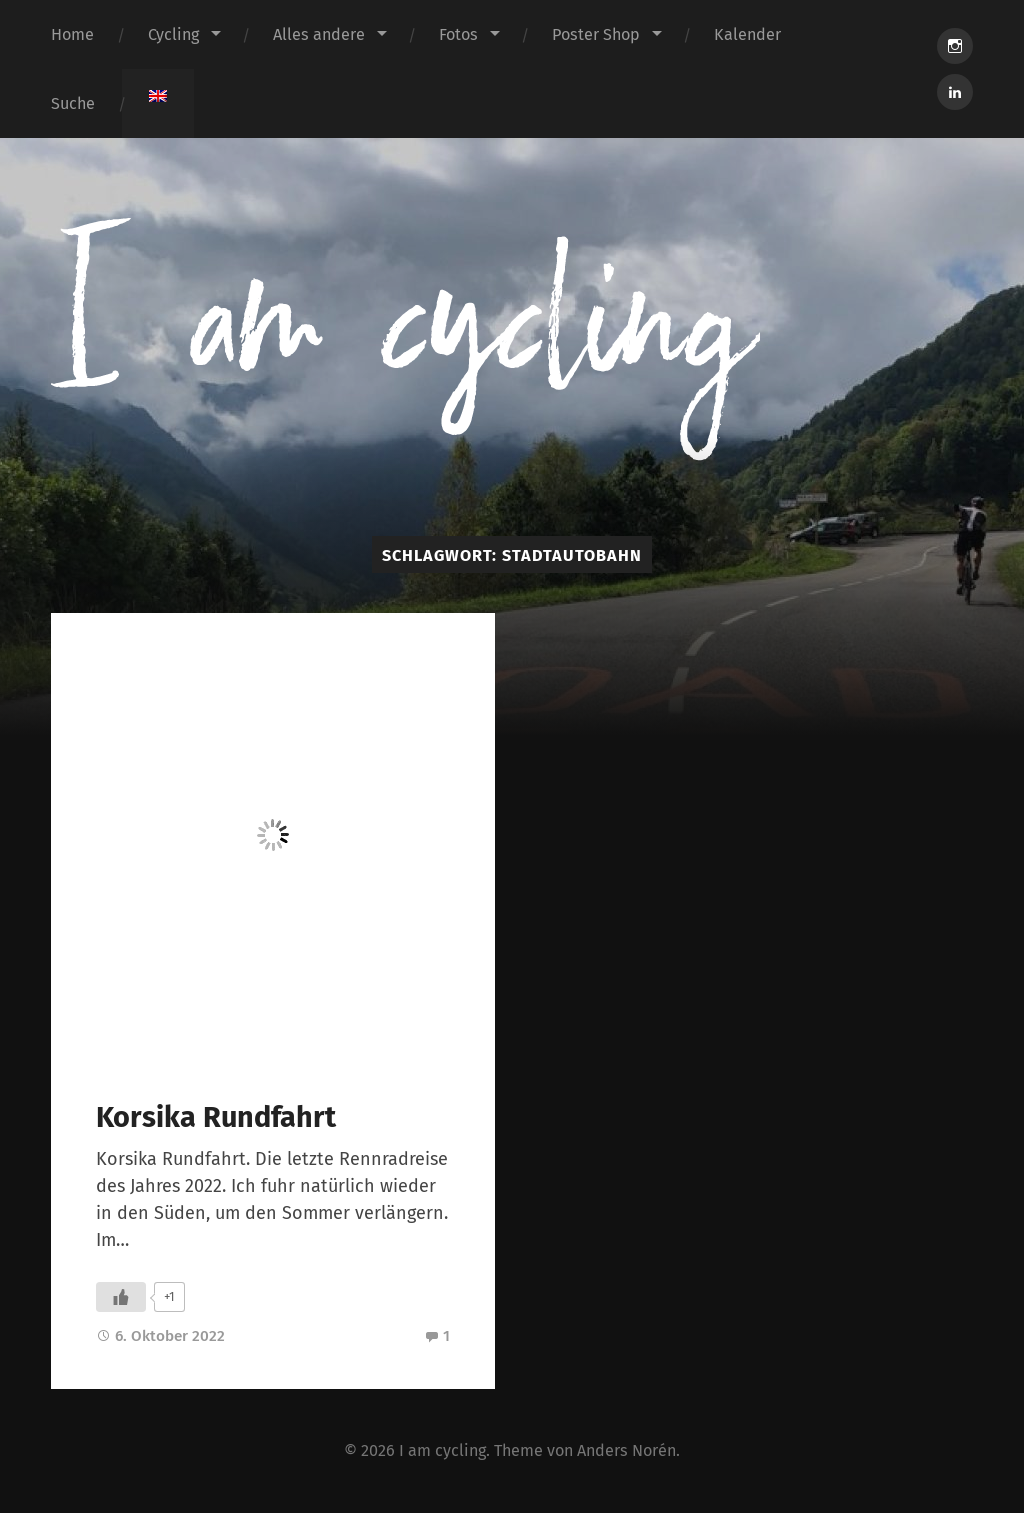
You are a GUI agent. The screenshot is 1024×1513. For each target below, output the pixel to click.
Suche (73, 103)
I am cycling (442, 1450)
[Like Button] (121, 1297)
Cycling (173, 34)
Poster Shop (596, 34)
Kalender (747, 34)
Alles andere (319, 34)
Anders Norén (626, 1450)
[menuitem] (158, 96)
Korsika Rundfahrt (216, 1117)
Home (72, 34)
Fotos (458, 34)
